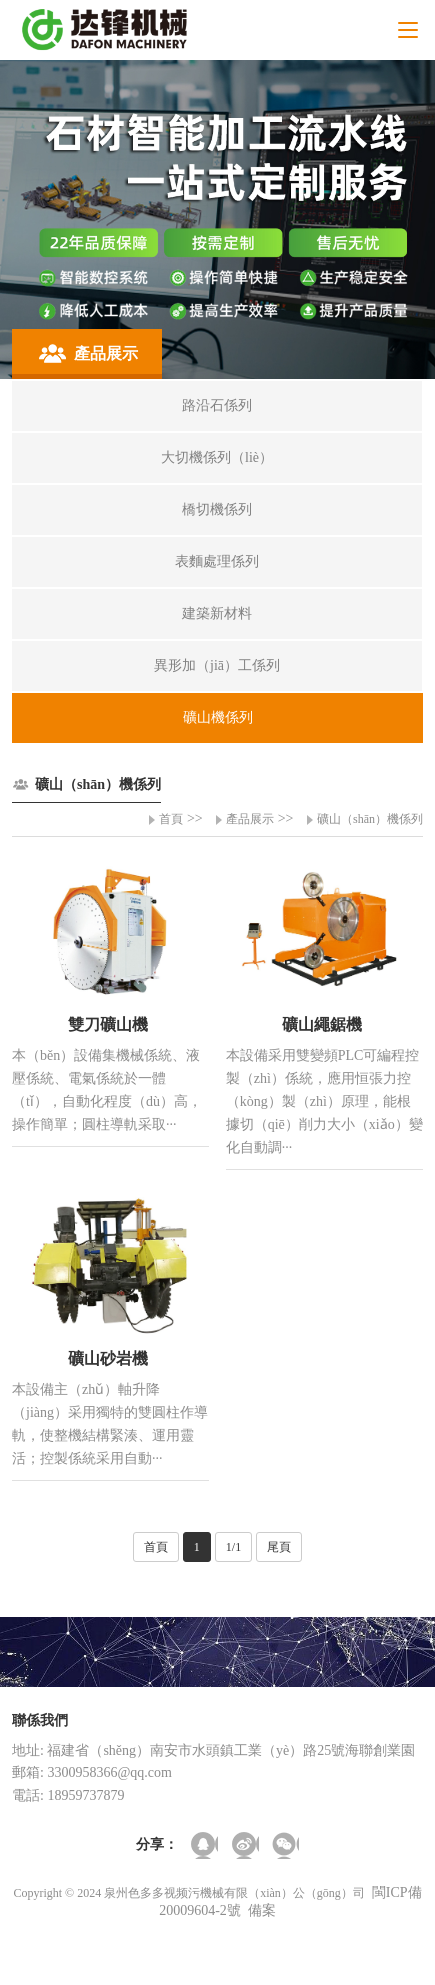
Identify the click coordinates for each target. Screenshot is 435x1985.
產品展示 (250, 819)
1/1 (233, 1547)
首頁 (171, 819)
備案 (262, 1910)
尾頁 (279, 1547)
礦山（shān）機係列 (370, 819)
